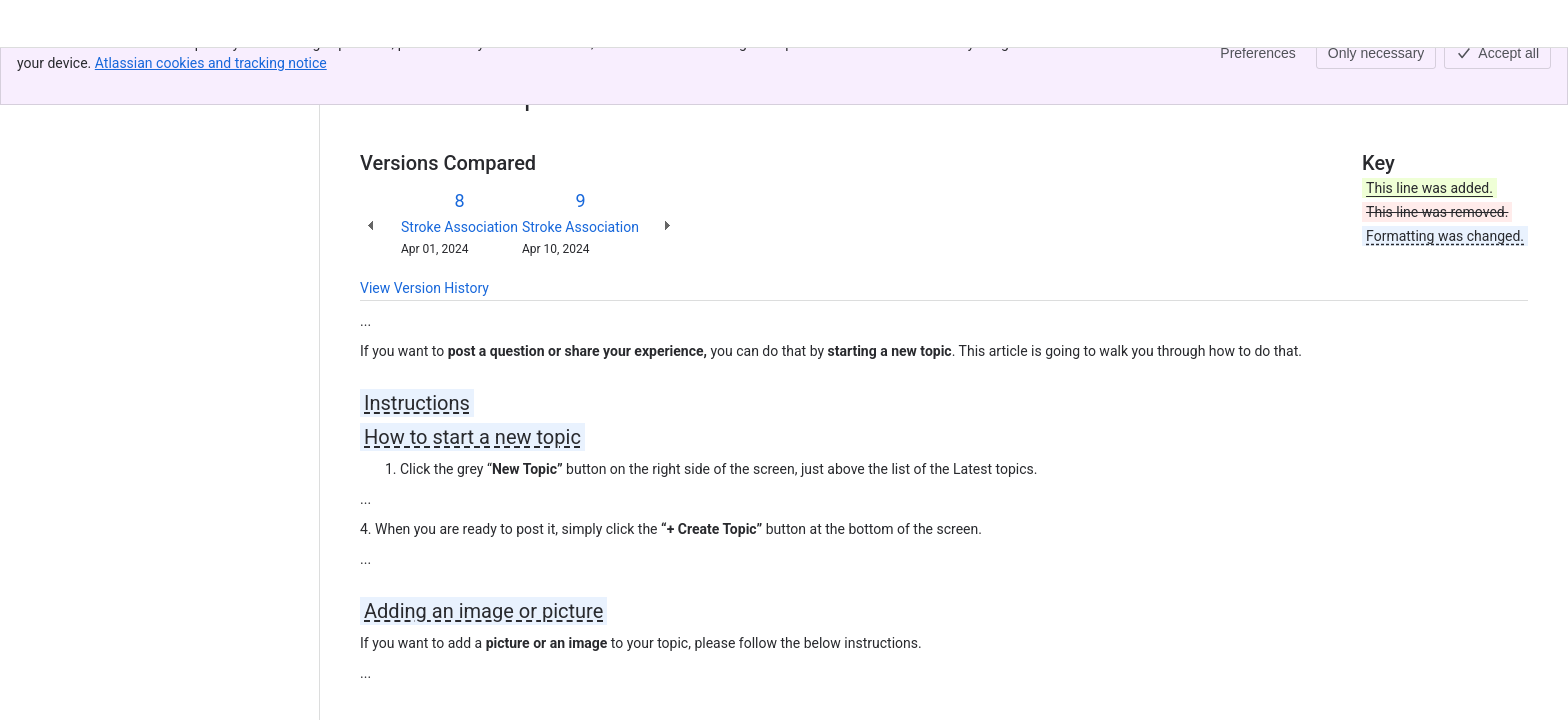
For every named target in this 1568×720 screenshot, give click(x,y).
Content (384, 68)
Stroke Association (459, 227)
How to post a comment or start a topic (774, 68)
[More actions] (1509, 74)
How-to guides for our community (530, 68)
